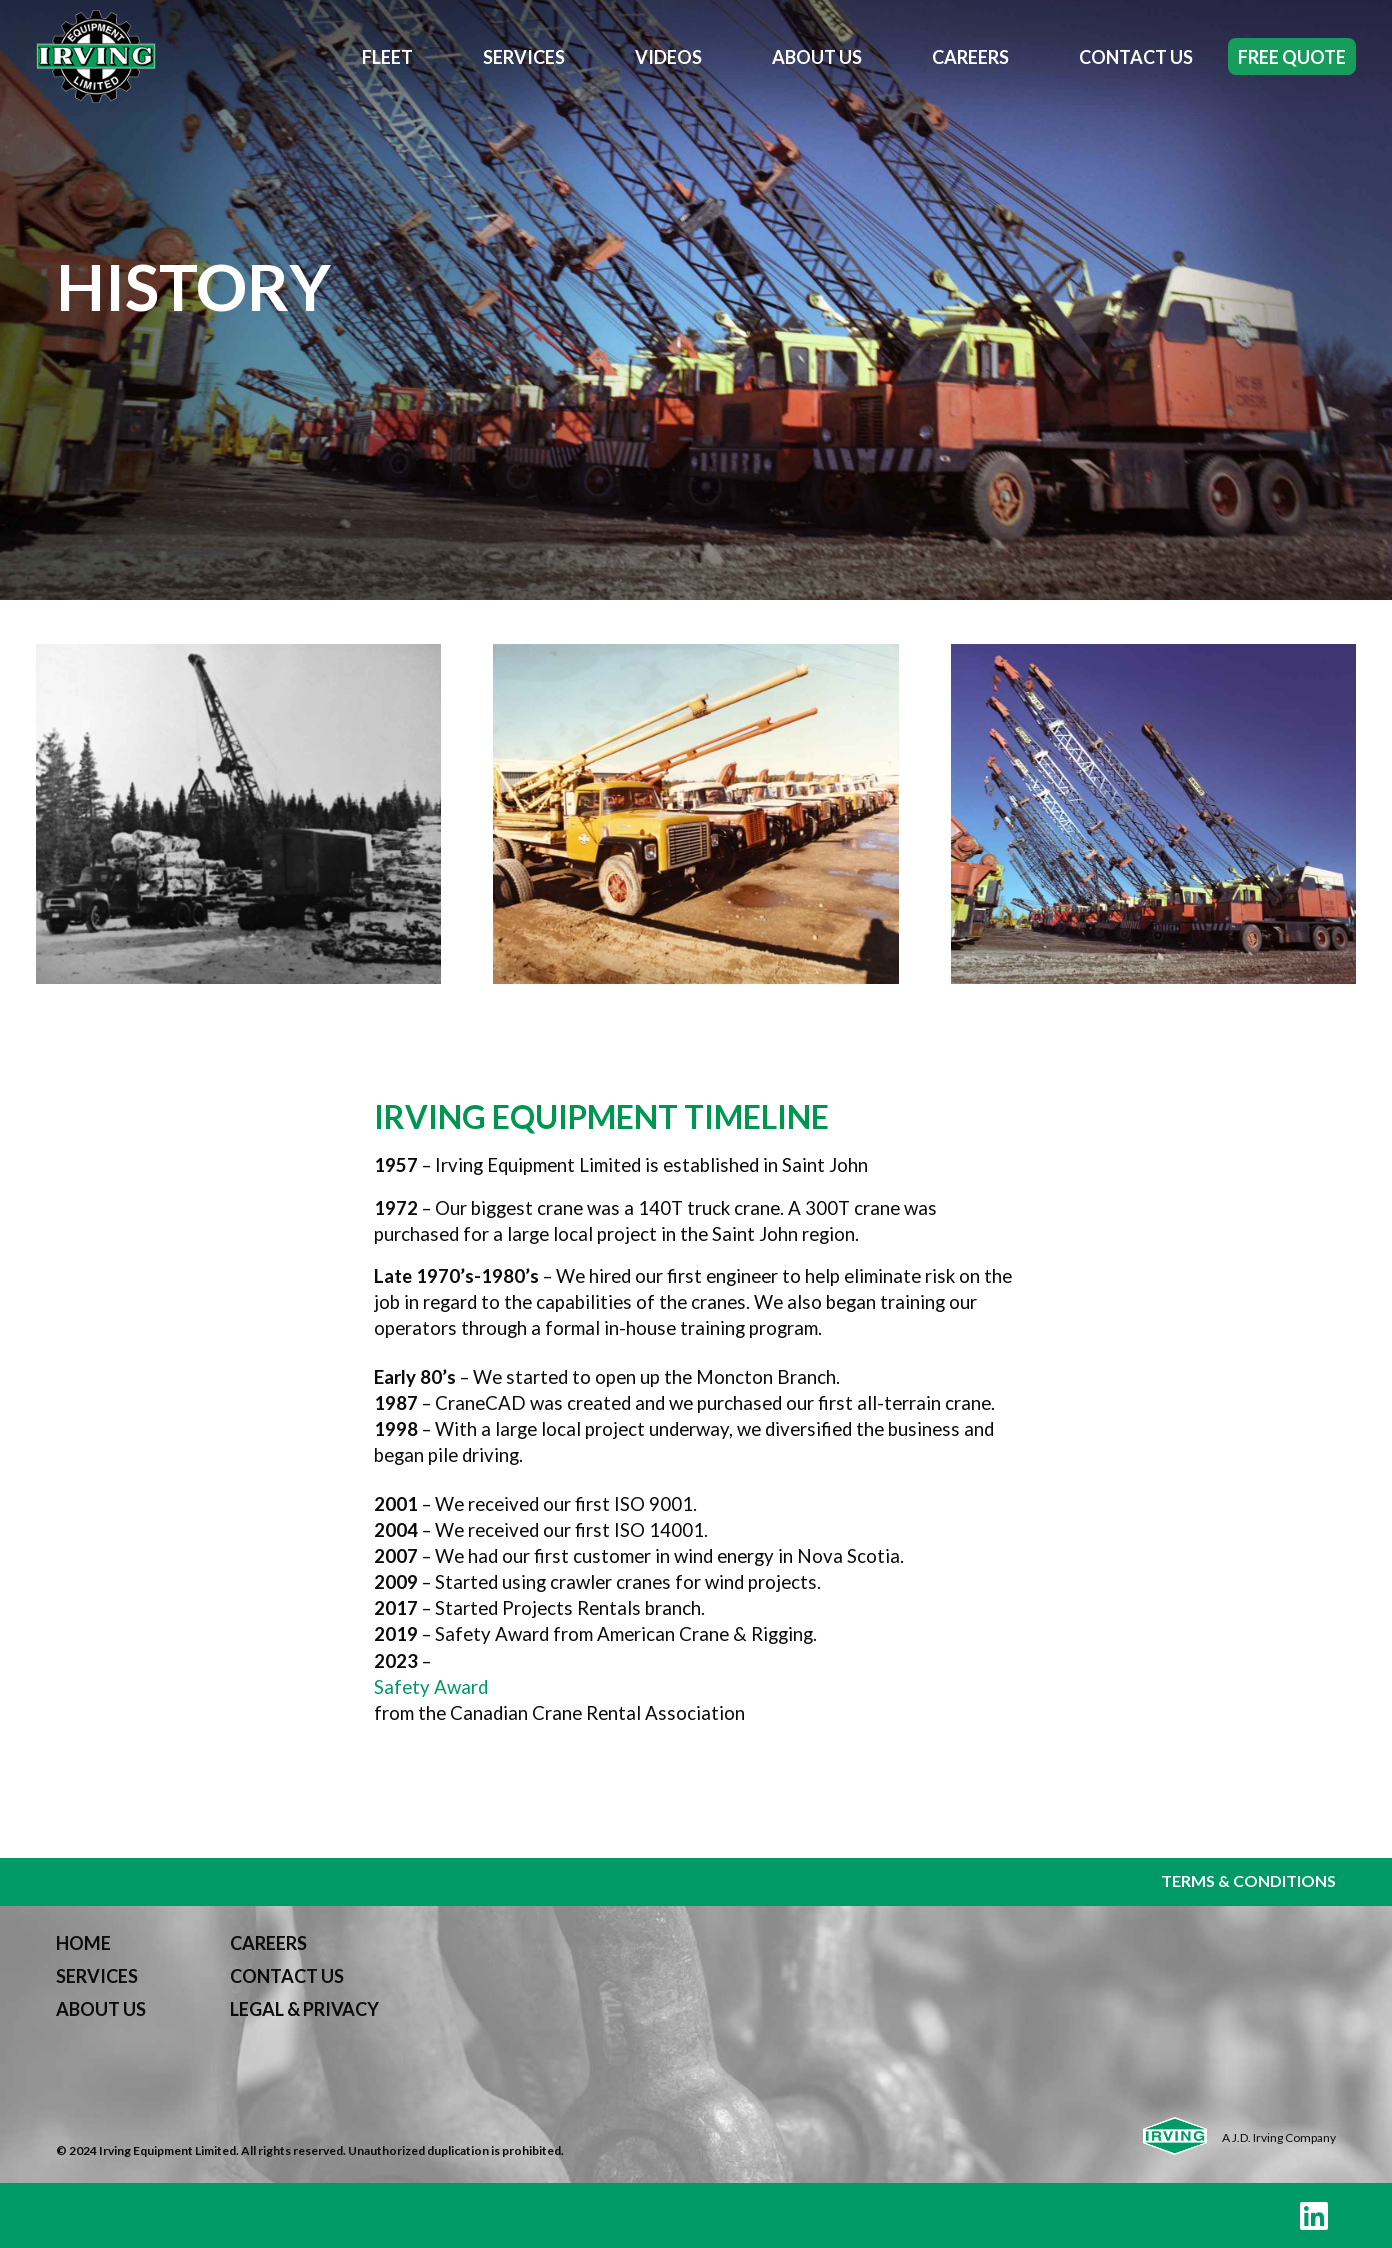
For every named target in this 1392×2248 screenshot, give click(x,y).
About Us (817, 57)
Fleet (387, 57)
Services (524, 57)
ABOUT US (101, 2009)
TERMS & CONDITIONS (1248, 1880)
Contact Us (1136, 57)
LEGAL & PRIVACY (304, 2009)
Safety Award (431, 1687)
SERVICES (97, 1976)
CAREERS (268, 1943)
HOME (83, 1943)
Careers (970, 57)
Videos (668, 57)
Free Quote (1292, 57)
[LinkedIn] (1314, 2215)
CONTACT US (287, 1976)
